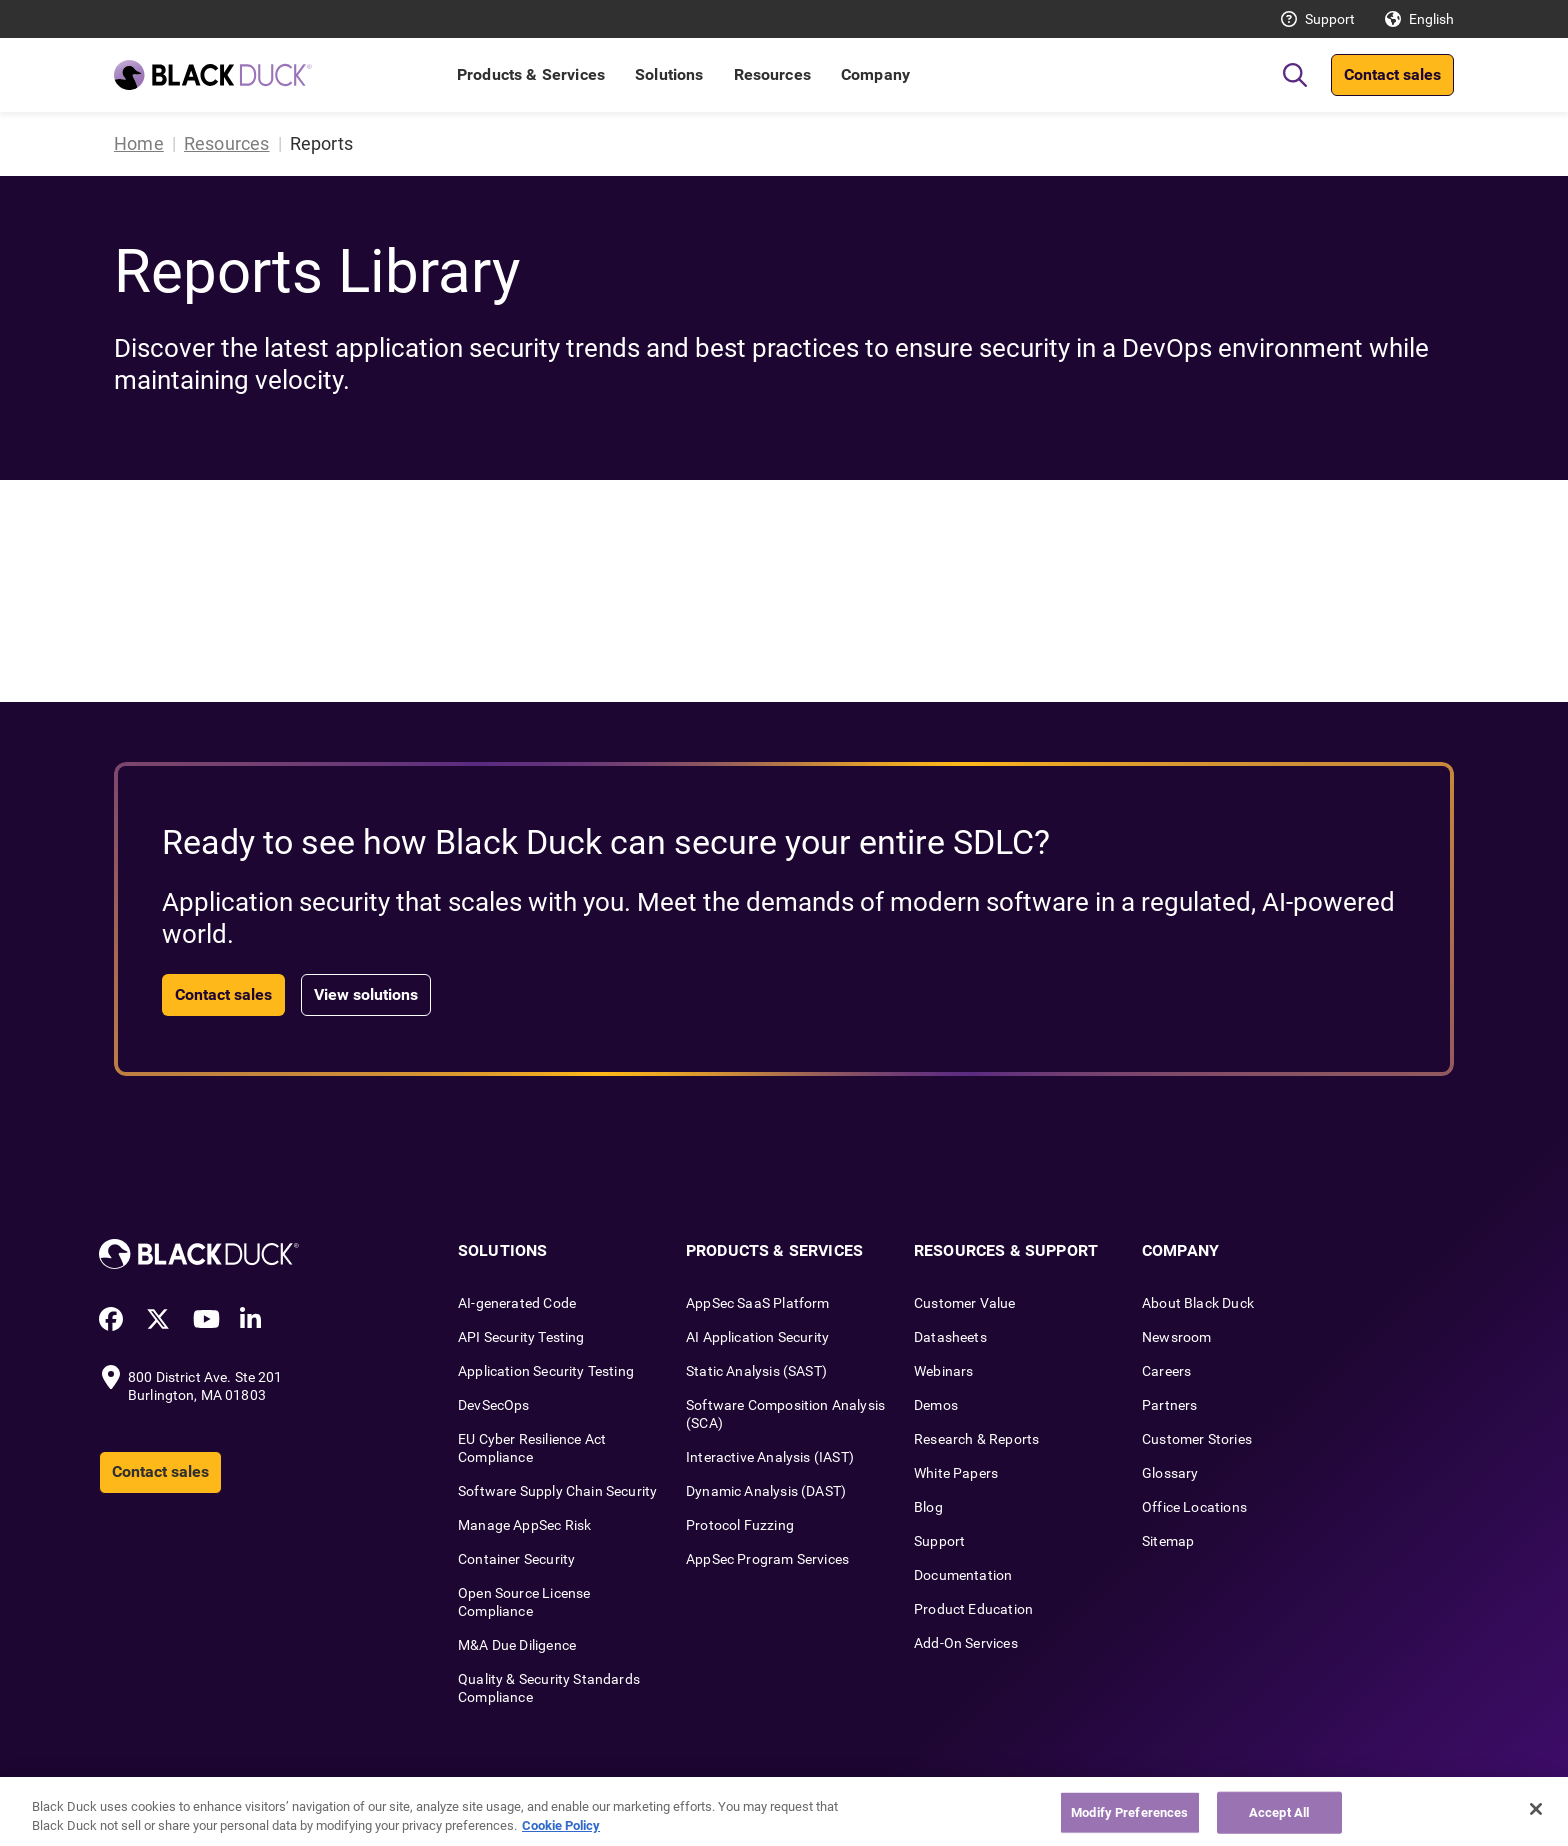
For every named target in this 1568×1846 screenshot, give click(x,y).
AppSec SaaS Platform (758, 1303)
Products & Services (531, 74)
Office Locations (1194, 1507)
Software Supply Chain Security (557, 1491)
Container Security (516, 1559)
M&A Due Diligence (517, 1645)
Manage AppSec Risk (524, 1525)
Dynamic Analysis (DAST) (766, 1491)
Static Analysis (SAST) (756, 1371)
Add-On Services (966, 1643)
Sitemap (1168, 1541)
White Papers (956, 1473)
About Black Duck (1198, 1303)
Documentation (963, 1575)
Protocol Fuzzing (740, 1525)
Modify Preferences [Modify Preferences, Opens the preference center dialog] (1129, 1812)
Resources (772, 74)
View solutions (366, 994)
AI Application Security (757, 1337)
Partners (1169, 1405)
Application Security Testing (546, 1371)
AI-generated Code (517, 1303)
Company (875, 74)
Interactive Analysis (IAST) (770, 1457)
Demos (936, 1405)
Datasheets (950, 1337)
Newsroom (1176, 1337)
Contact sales (1392, 74)
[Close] (1536, 1809)
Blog (928, 1507)
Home (139, 143)
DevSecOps (494, 1405)
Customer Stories (1197, 1439)
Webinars (943, 1371)
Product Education (973, 1609)
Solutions (669, 74)
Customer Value (965, 1303)
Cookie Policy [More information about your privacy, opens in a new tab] (561, 1825)
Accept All (1279, 1812)
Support (1330, 19)
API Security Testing (521, 1337)
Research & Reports (976, 1439)
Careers (1166, 1371)
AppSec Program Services (767, 1559)
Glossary (1170, 1473)
